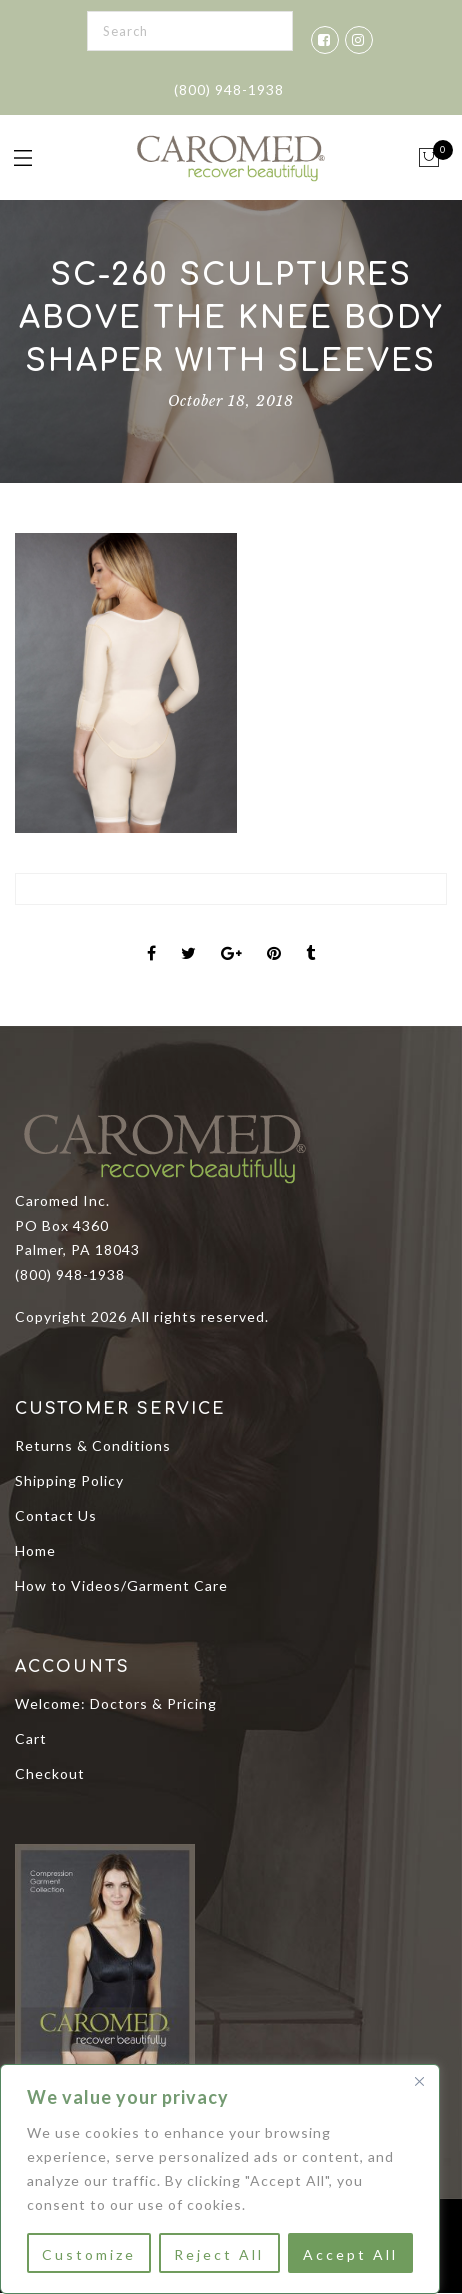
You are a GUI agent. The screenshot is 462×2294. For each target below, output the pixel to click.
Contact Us (56, 1515)
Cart (31, 1738)
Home (35, 1550)
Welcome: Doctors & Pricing (116, 1703)
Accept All (350, 2254)
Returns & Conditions (93, 1445)
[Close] (419, 2081)
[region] (220, 2179)
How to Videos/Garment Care (121, 1585)
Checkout (50, 1773)
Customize (89, 2254)
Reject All (219, 2254)
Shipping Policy (69, 1480)
